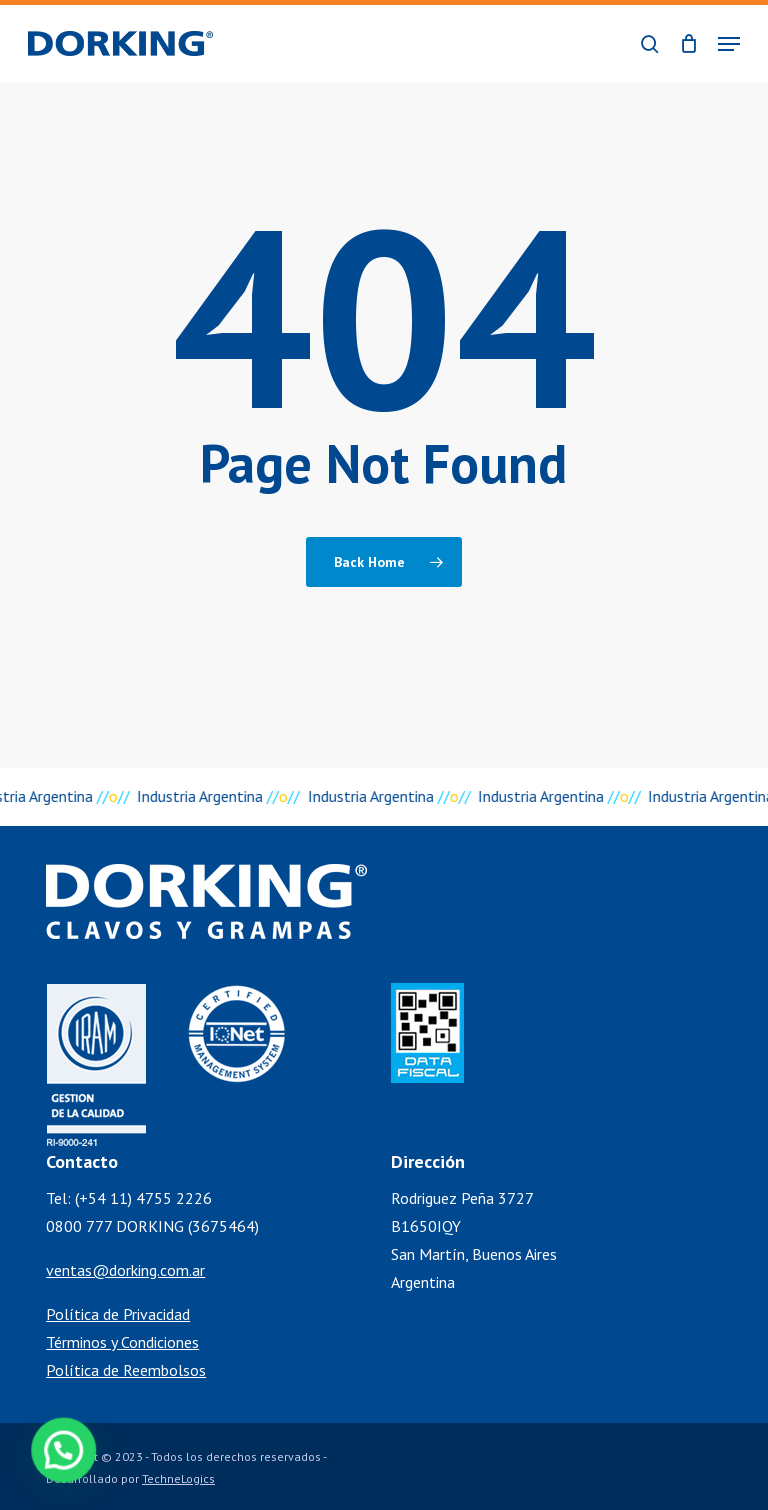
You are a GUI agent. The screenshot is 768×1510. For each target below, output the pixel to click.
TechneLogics (178, 1478)
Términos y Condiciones (122, 1342)
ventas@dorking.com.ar (125, 1270)
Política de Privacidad (118, 1314)
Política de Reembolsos (126, 1370)
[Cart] (688, 43)
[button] (729, 44)
